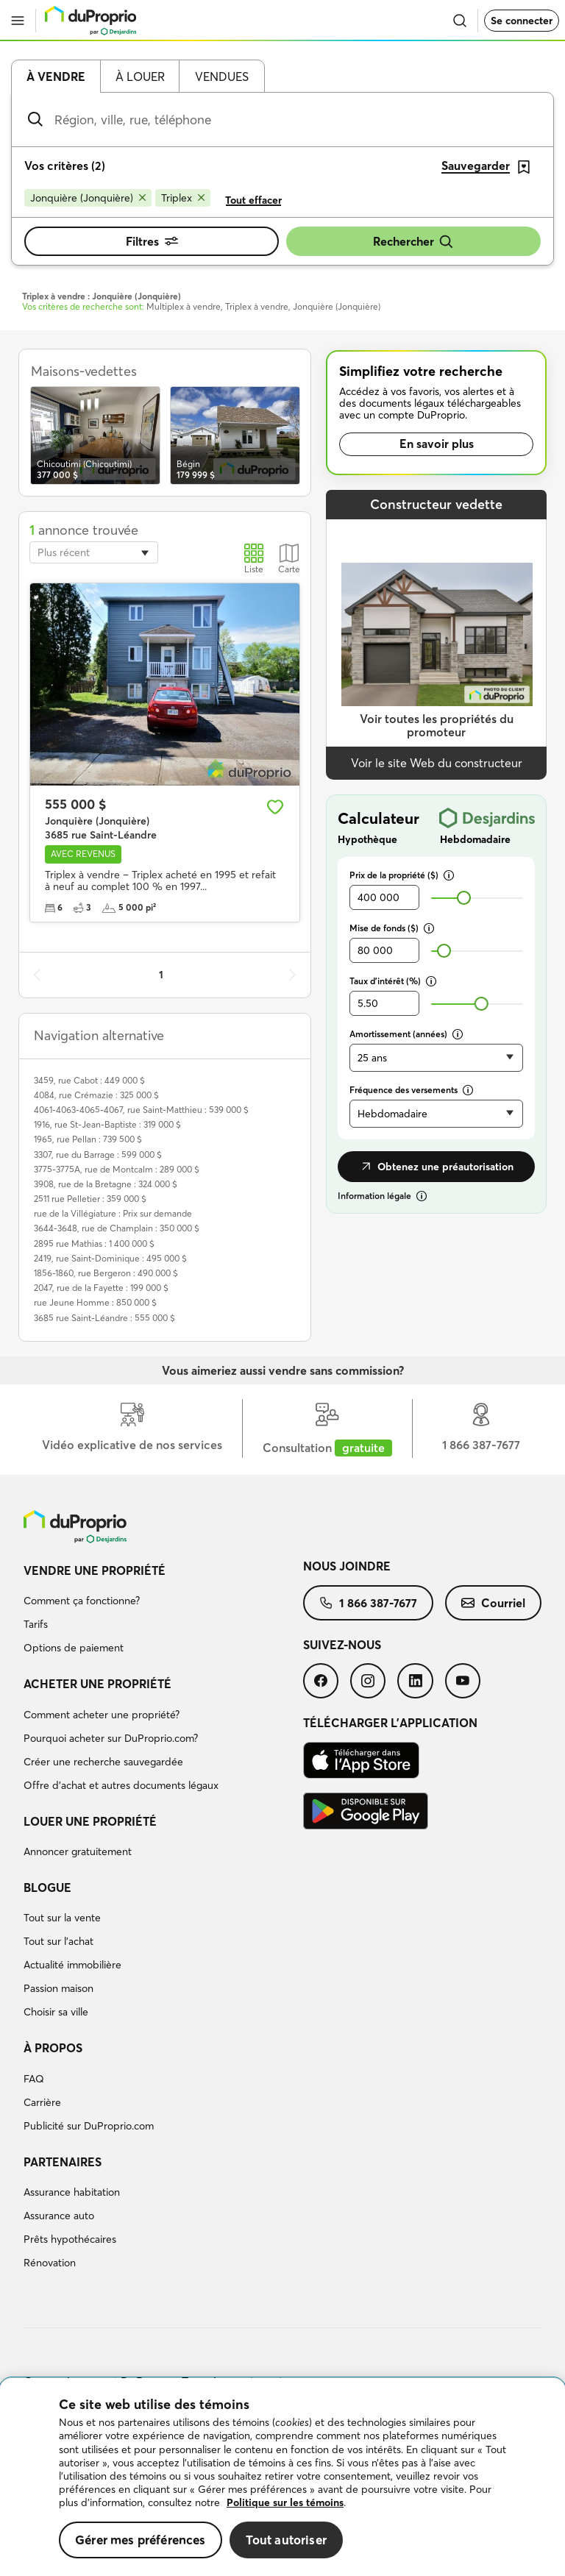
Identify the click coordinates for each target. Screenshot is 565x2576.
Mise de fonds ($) (391, 927)
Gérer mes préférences (140, 2539)
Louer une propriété (90, 1821)
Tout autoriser (286, 2539)
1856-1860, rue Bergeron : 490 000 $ (106, 1272)
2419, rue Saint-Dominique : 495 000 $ (110, 1258)
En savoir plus (436, 443)
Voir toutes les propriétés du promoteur (437, 725)
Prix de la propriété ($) (401, 874)
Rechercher (413, 241)
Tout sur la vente (62, 1917)
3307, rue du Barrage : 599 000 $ (98, 1154)
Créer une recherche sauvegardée (103, 1761)
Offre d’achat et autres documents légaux (121, 1785)
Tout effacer (253, 200)
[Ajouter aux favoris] (275, 807)
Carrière (42, 2102)
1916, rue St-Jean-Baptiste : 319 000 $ (107, 1124)
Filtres (152, 241)
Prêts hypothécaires (70, 2239)
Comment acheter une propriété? (102, 1714)
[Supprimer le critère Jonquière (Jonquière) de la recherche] (88, 198)
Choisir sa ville (56, 2011)
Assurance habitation (72, 2192)
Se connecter (521, 20)
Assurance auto (59, 2215)
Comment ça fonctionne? (82, 1600)
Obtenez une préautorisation (436, 1166)
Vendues (222, 76)
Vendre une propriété (95, 1570)
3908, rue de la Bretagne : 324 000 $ (105, 1183)
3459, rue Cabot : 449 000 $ (89, 1080)
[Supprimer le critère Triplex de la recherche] (182, 198)
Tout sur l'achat (58, 1941)
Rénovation (50, 2262)
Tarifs (36, 1624)
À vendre (55, 76)
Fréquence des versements (411, 1089)
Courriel (493, 1602)
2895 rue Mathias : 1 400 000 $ (94, 1243)
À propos (53, 2047)
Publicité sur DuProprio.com (89, 2125)
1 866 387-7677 (368, 1602)
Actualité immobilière (72, 1964)
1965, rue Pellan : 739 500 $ (88, 1139)
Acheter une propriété (97, 1683)
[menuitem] (163, 1611)
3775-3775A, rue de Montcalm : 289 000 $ (116, 1169)
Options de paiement (74, 1647)
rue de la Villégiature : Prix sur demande (113, 1213)
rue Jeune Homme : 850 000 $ (95, 1302)
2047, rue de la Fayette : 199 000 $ (101, 1287)
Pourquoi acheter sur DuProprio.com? (111, 1738)
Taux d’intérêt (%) (392, 980)
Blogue (47, 1887)
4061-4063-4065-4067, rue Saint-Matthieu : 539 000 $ (141, 1109)
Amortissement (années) (406, 1033)
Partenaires (63, 2161)
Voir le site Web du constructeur (436, 762)
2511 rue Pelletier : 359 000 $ (90, 1198)
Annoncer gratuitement (78, 1851)
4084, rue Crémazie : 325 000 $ (96, 1094)
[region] (282, 2477)
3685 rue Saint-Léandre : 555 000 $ (104, 1317)
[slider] (464, 898)
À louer (140, 76)
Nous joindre (347, 1566)
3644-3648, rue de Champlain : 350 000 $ (116, 1228)
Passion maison (58, 1988)
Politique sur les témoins (285, 2502)
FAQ (34, 2078)
